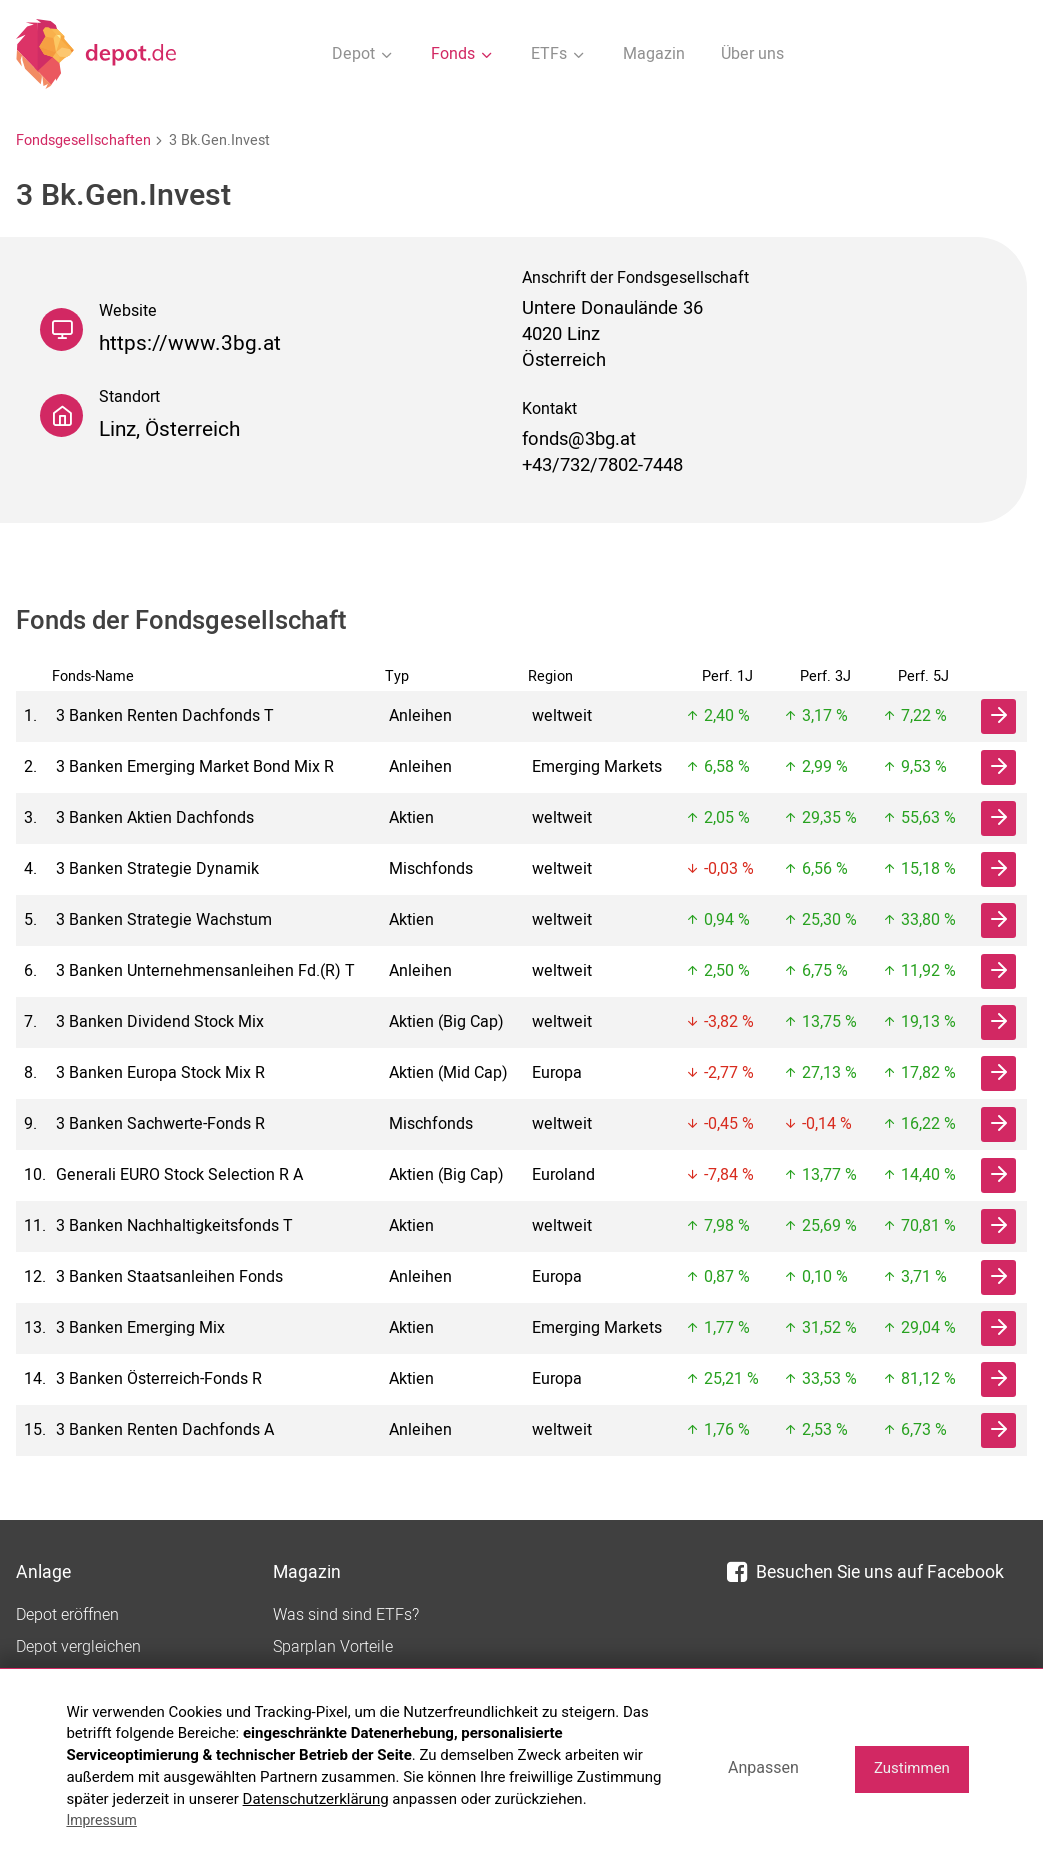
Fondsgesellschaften (83, 140)
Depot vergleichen (78, 1647)
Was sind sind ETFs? (346, 1615)
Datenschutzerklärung (316, 1799)
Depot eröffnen (67, 1615)
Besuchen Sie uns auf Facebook (865, 1572)
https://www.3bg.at (190, 343)
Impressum (101, 1820)
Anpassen (763, 1767)
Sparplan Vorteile (333, 1647)
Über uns (752, 54)
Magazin (654, 54)
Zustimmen (912, 1768)
